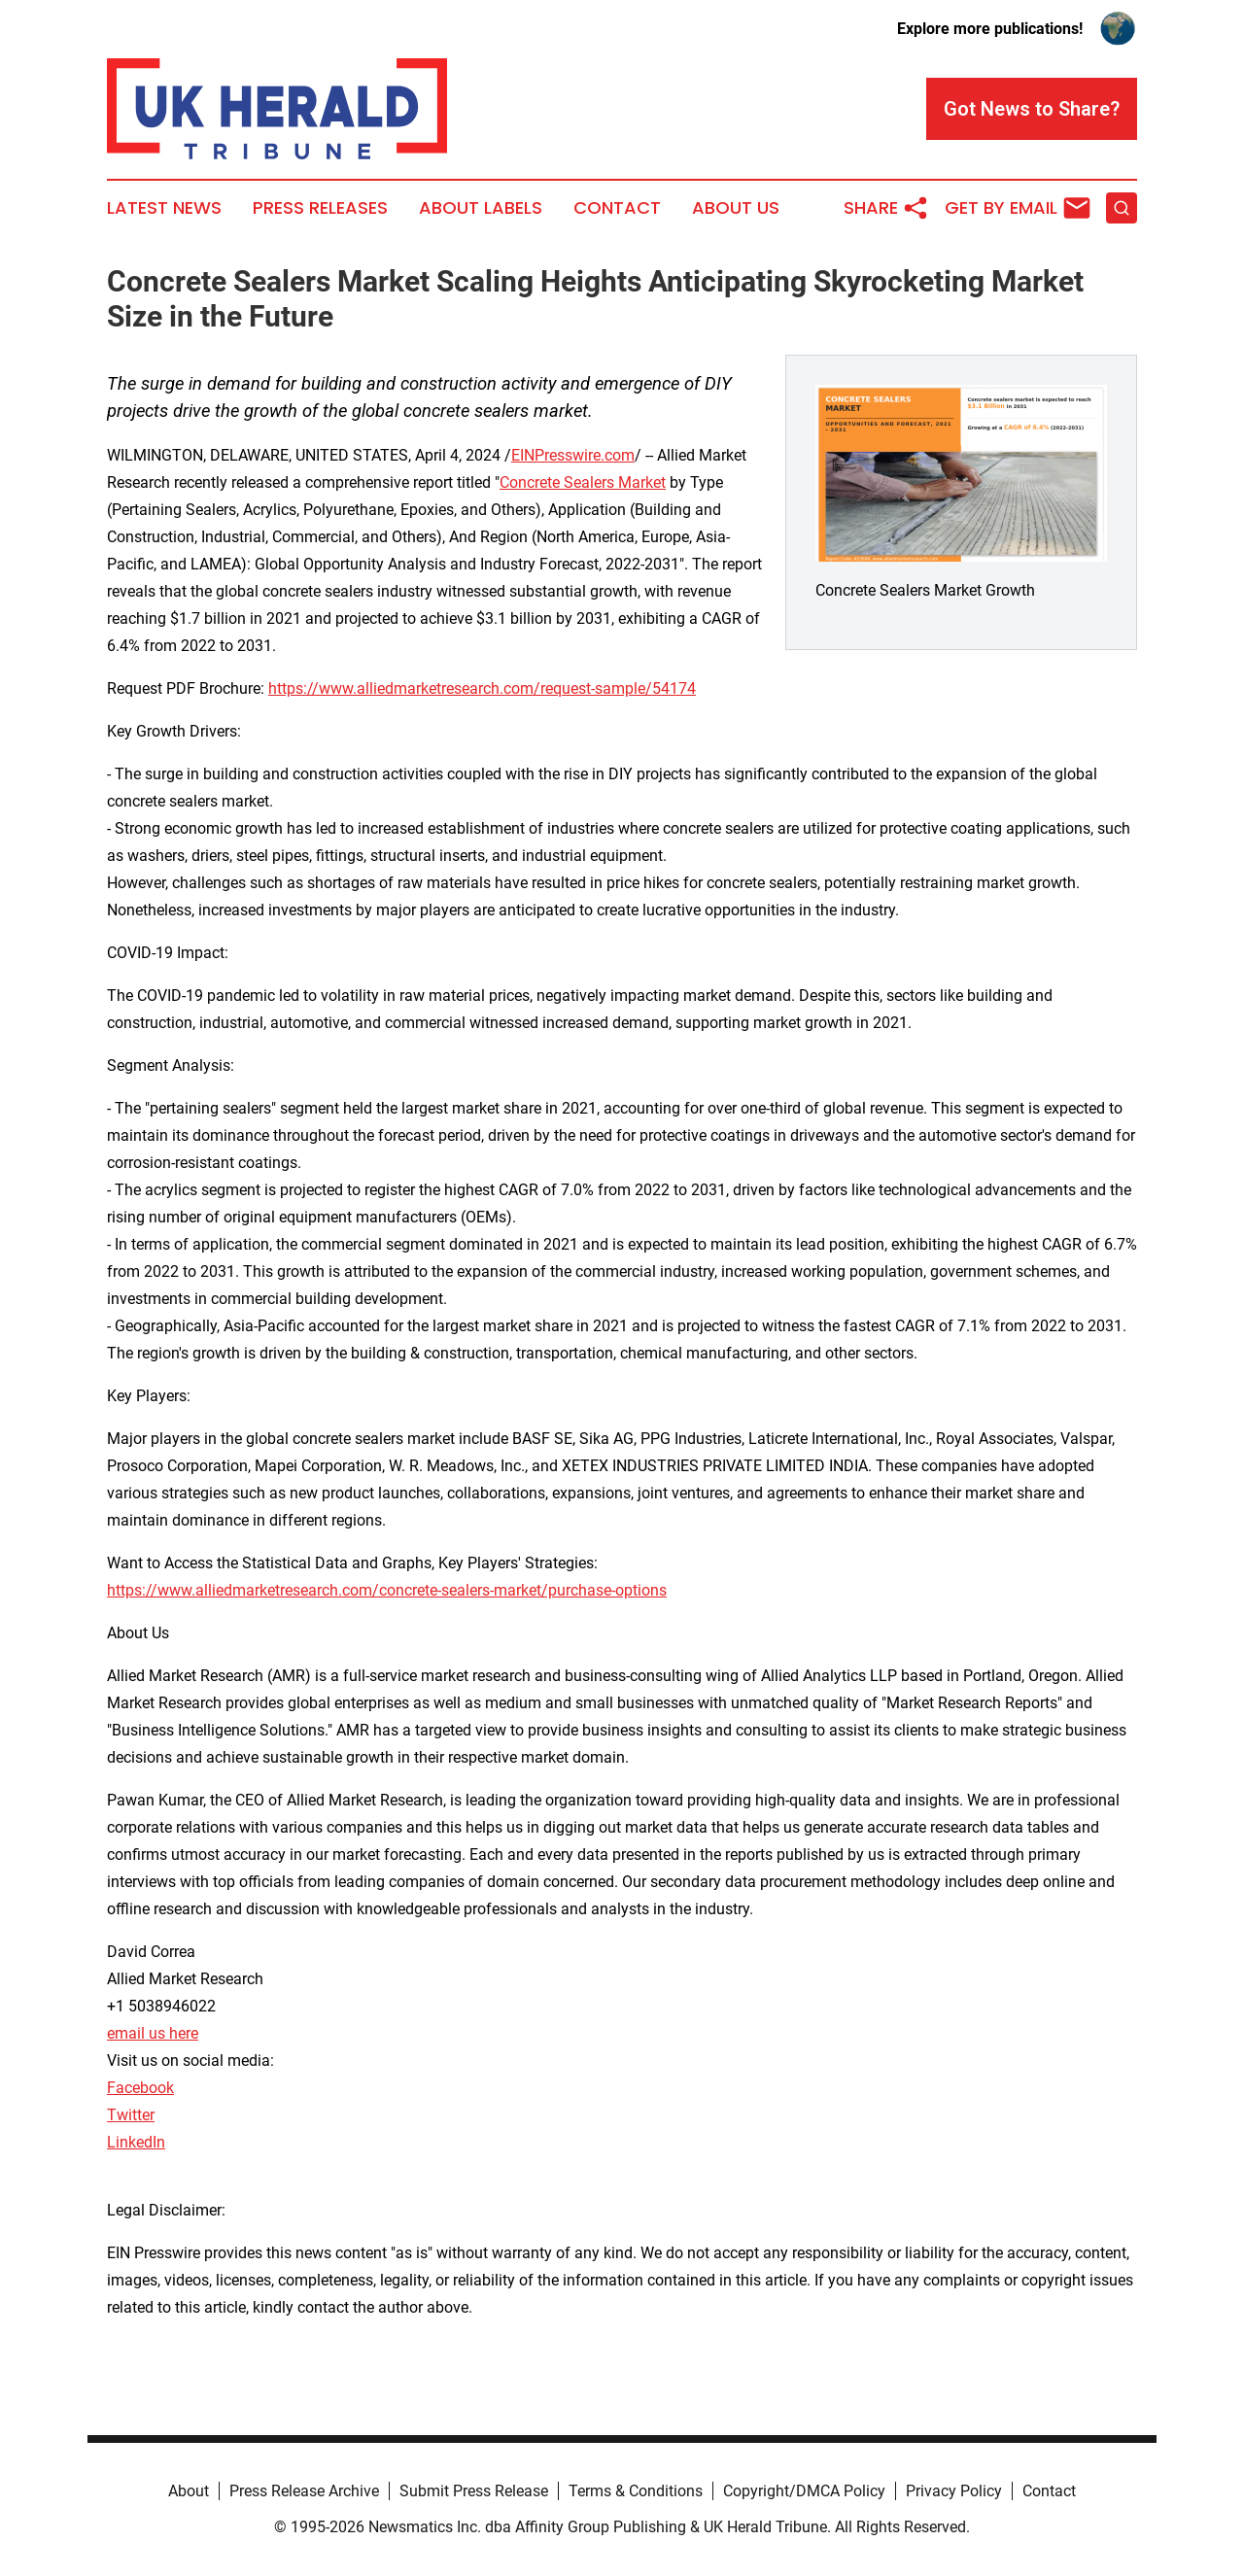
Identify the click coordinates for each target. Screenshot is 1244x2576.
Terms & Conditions (636, 2491)
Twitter (131, 2115)
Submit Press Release (473, 2491)
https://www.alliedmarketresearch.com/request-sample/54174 (482, 688)
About (188, 2491)
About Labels (480, 208)
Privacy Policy (954, 2491)
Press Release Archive (304, 2491)
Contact (617, 208)
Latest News (164, 208)
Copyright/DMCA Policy (804, 2491)
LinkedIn (136, 2142)
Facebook (140, 2087)
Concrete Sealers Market (583, 482)
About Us (735, 208)
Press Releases (320, 208)
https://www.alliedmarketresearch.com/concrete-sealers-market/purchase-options (387, 1590)
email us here (152, 2033)
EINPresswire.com (573, 455)
